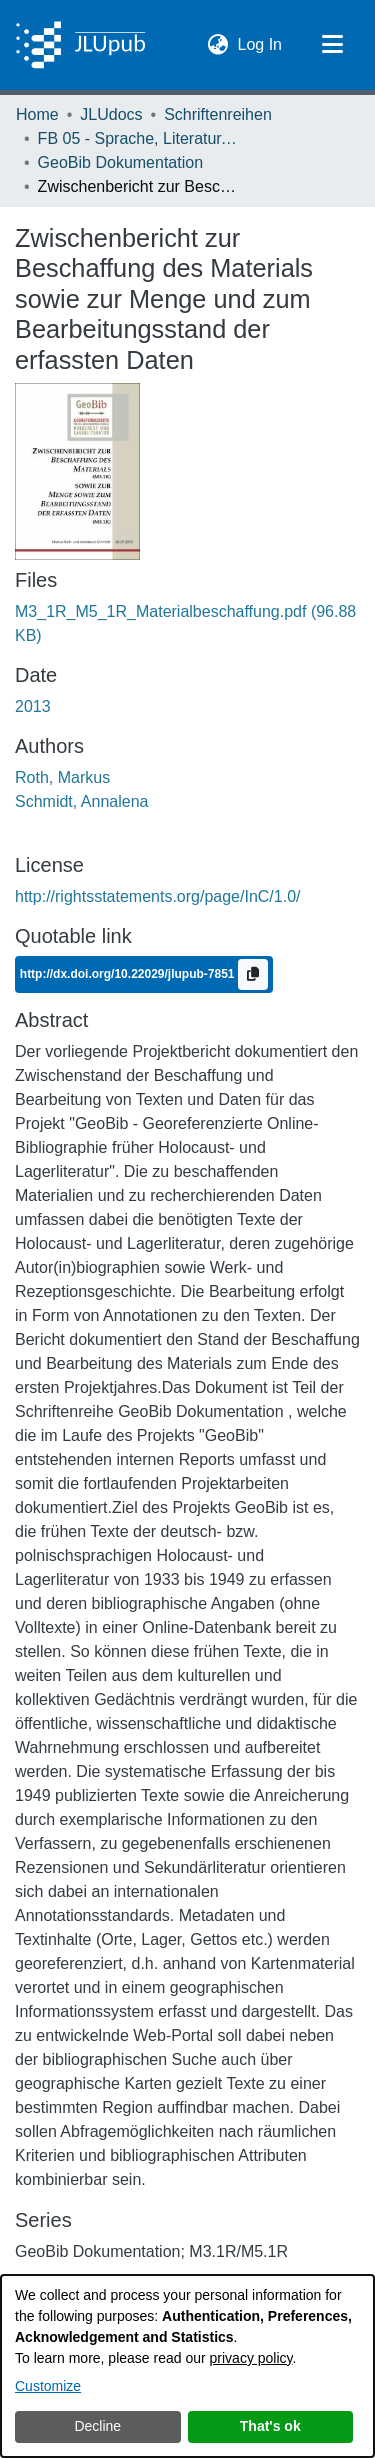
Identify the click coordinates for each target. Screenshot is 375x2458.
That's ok (270, 2426)
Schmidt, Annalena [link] (81, 801)
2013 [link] (33, 706)
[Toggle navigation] (332, 45)
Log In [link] (261, 42)
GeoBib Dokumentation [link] (120, 162)
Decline (97, 2426)
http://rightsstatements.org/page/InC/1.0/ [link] (158, 896)
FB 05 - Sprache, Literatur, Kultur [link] (138, 138)
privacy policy (251, 2358)
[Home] (80, 45)
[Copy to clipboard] (253, 974)
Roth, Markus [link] (62, 777)
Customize (48, 2386)
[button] (218, 45)
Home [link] (37, 114)
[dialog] (187, 2366)
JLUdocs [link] (111, 114)
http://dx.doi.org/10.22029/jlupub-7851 (129, 974)
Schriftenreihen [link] (218, 114)
